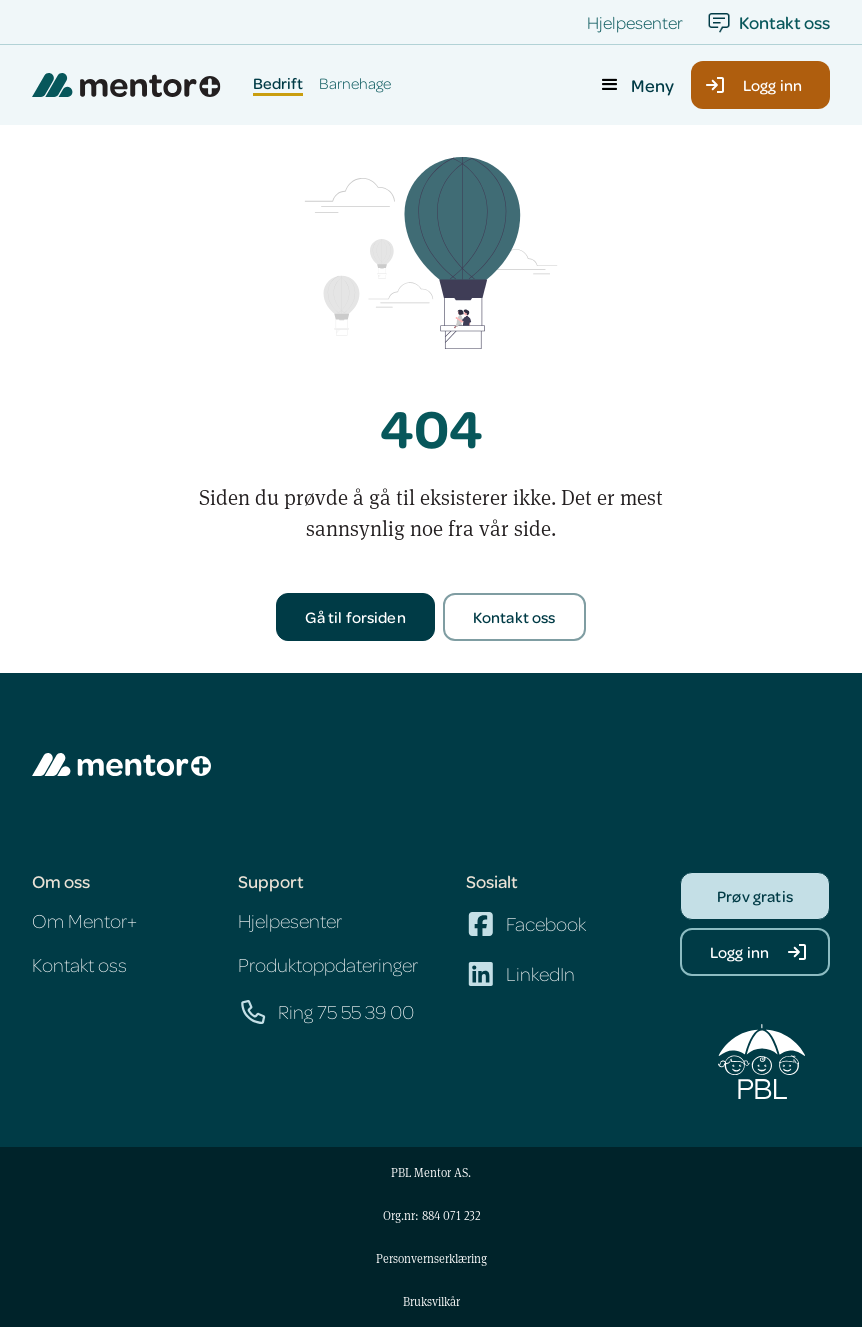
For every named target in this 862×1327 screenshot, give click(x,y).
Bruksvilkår (431, 1301)
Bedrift (278, 84)
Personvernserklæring (431, 1258)
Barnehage (355, 84)
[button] (636, 85)
